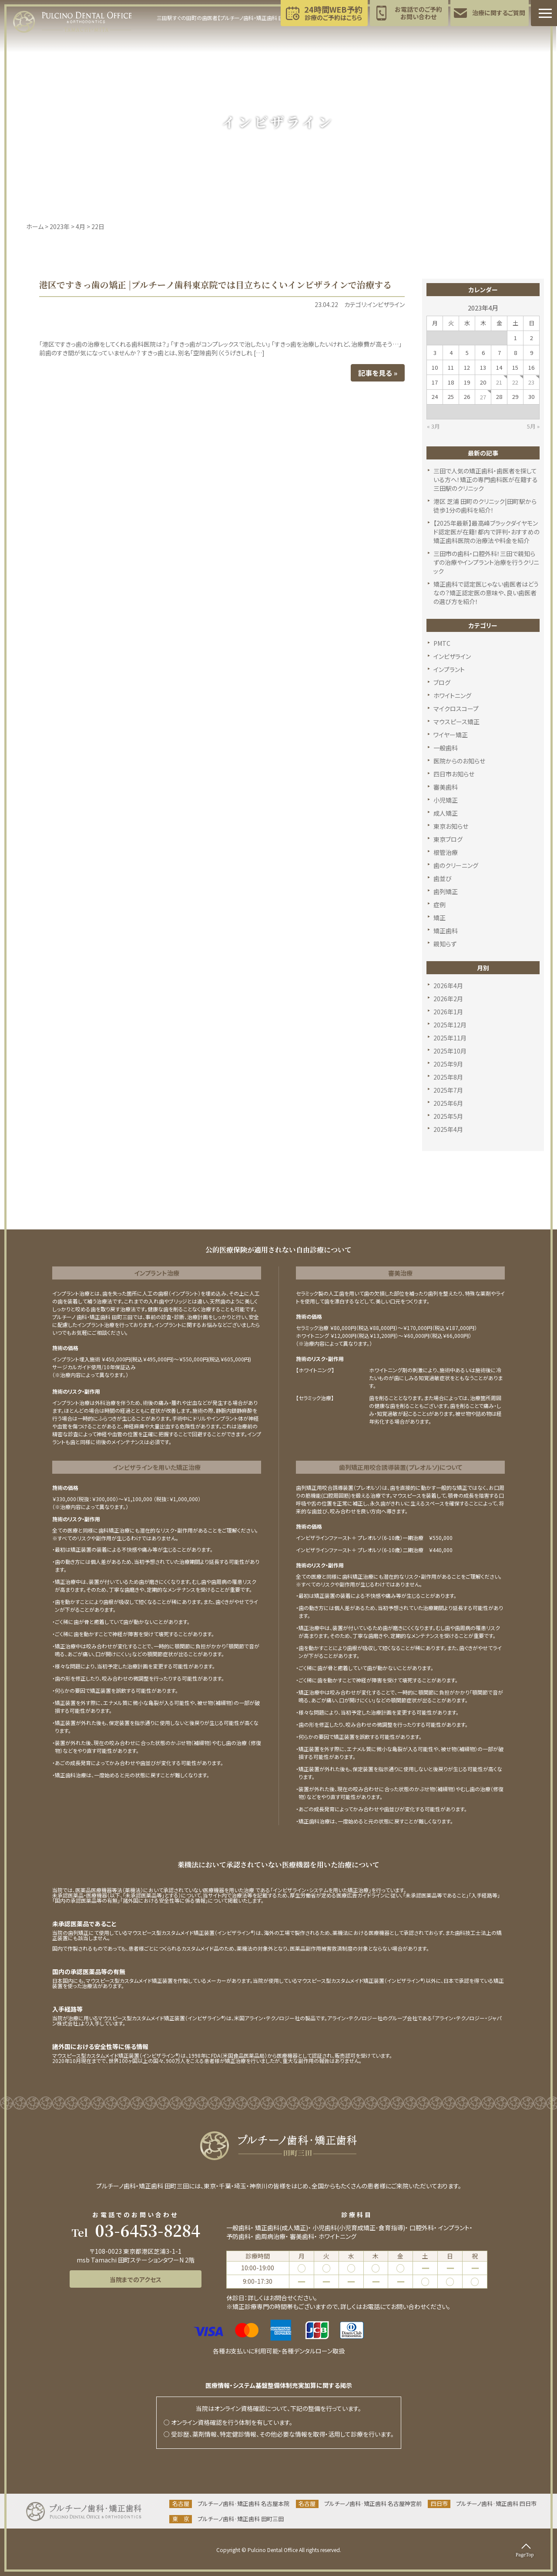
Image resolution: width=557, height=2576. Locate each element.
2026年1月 (448, 1011)
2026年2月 (448, 998)
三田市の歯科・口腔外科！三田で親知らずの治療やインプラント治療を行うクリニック (486, 562)
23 (531, 382)
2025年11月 (449, 1037)
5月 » (533, 426)
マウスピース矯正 (456, 721)
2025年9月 (448, 1064)
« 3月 (433, 426)
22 (515, 382)
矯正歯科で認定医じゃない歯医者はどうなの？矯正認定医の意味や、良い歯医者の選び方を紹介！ (486, 593)
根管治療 (445, 852)
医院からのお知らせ (459, 760)
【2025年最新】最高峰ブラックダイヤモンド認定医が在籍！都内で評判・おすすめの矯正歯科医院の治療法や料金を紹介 (486, 532)
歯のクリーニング (455, 865)
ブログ (441, 682)
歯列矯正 (445, 891)
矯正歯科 (445, 930)
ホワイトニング (452, 695)
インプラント (449, 669)
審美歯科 (445, 787)
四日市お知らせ (453, 774)
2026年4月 (448, 985)
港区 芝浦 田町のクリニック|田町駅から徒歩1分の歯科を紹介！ (485, 505)
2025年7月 (448, 1090)
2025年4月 (448, 1129)
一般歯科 (445, 747)
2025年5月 (448, 1116)
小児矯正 (445, 800)
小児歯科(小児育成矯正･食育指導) (358, 2227)
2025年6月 (448, 1103)
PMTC (441, 643)
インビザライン (452, 656)
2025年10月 (449, 1051)
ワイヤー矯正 (450, 734)
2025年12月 (449, 1024)
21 (499, 382)
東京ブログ (448, 839)
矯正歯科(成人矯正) (281, 2227)
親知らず (444, 943)
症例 (439, 904)
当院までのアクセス (135, 2279)
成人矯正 (445, 813)
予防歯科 (238, 2236)
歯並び (442, 878)
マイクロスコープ (456, 708)
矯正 (439, 917)
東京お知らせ (450, 826)
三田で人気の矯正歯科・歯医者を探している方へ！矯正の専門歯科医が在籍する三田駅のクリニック (485, 479)
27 (483, 397)
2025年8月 (448, 1077)
